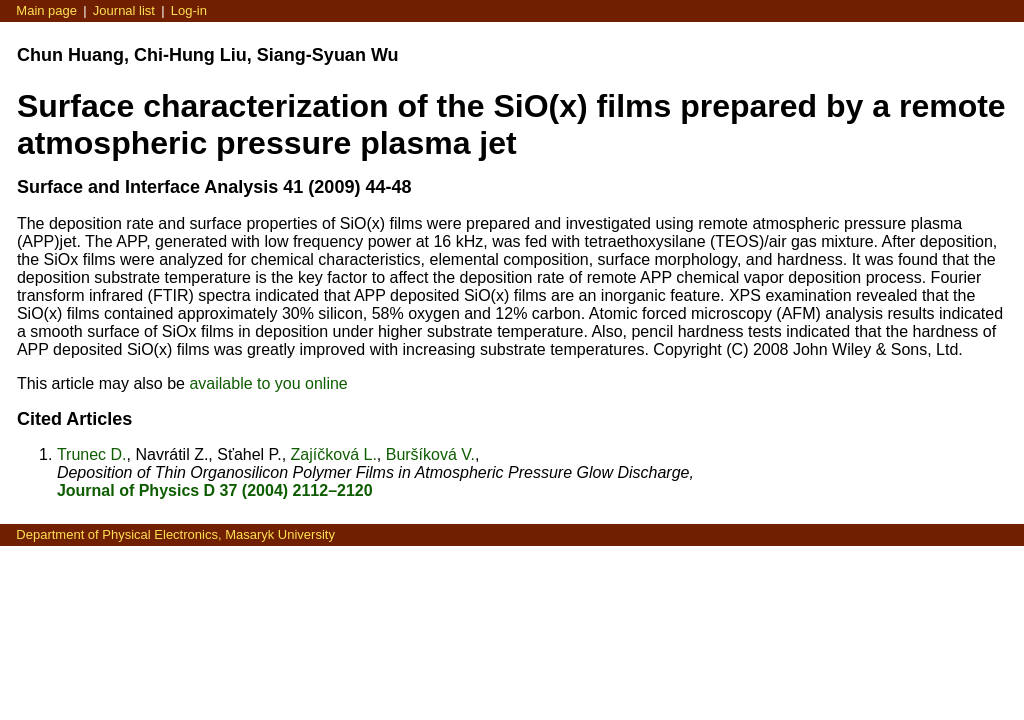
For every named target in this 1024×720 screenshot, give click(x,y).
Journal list (124, 10)
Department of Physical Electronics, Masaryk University (175, 534)
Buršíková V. (430, 454)
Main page (46, 10)
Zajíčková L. (334, 454)
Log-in (189, 10)
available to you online (268, 383)
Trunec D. (92, 454)
